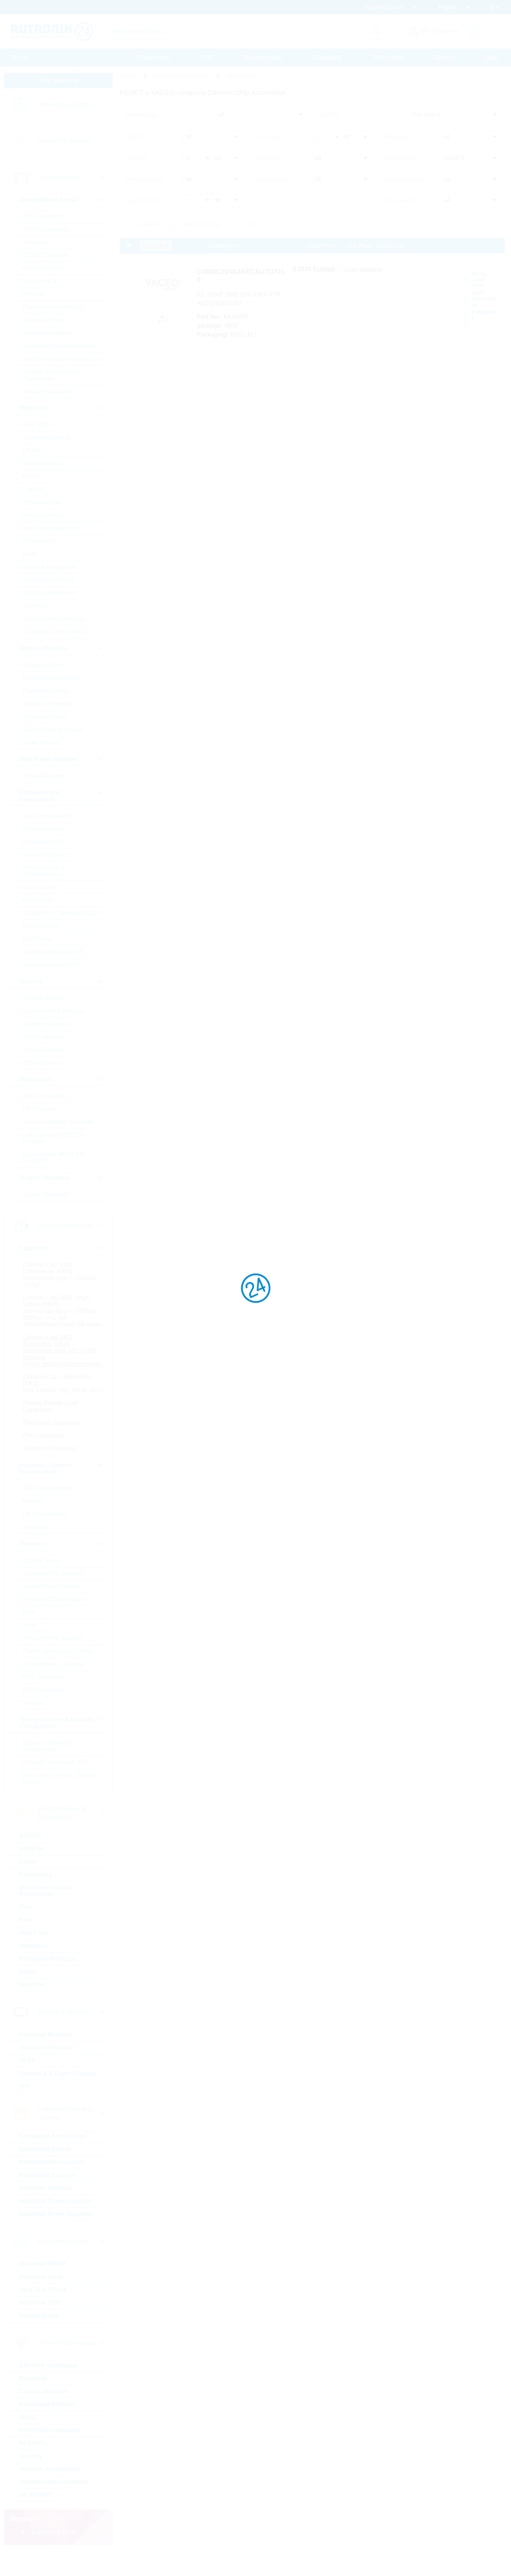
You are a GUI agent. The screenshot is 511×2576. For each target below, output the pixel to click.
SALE (251, 224)
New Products (201, 224)
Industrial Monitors (48, 2057)
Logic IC (36, 492)
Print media (388, 57)
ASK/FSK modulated (50, 2388)
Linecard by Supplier (67, 144)
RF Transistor (43, 1112)
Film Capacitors (46, 1458)
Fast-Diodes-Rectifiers (54, 681)
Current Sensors (47, 1001)
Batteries (34, 1871)
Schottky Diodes (46, 720)
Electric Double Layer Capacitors (53, 1429)
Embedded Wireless (50, 2427)
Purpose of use (404, 182)
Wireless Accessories (52, 2492)
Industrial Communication (58, 2224)
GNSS (30, 2440)
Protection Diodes (48, 694)
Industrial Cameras (48, 2211)
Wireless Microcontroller (56, 2505)
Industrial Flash (43, 2299)
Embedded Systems (50, 2198)
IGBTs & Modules (48, 1099)
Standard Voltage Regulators (63, 362)
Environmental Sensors (55, 1014)
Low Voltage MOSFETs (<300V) (55, 1141)
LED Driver (39, 942)
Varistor (35, 1726)
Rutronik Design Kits (52, 570)
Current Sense (44, 1583)
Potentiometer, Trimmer (56, 1687)
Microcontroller (44, 505)
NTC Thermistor (46, 1700)
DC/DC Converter (48, 258)
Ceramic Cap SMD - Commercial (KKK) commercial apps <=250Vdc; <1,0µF (63, 1278)
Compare (156, 246)
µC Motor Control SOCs (56, 635)
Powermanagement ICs (56, 310)
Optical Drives (42, 2338)
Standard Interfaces (51, 596)
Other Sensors (44, 1066)
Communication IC (49, 440)
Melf (31, 1635)
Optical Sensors (46, 1053)
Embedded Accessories (55, 2159)
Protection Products (50, 1981)
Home (19, 57)
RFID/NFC (36, 2466)
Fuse (28, 1943)
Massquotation (262, 57)
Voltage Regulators (50, 394)
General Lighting (47, 857)
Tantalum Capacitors (52, 1471)
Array (32, 1648)
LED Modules (43, 929)
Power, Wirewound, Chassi (60, 1674)
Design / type (272, 182)
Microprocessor (45, 518)
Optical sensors (45, 832)
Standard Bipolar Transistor (61, 1125)
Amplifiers (38, 245)
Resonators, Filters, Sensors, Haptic (51, 1801)
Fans (28, 1930)
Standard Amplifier (49, 336)
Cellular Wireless (45, 2414)
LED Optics (40, 903)
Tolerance (267, 162)
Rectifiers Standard (50, 707)
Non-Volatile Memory (53, 531)
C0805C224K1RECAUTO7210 (254, 271)
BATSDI (32, 1858)
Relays (31, 1994)
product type (142, 123)
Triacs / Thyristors (48, 1197)
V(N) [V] (136, 162)
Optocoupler (41, 890)
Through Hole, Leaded (54, 1661)
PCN (206, 57)
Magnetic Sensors (49, 1027)
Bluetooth (36, 2401)
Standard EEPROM (51, 583)
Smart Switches (46, 323)
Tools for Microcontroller (56, 622)
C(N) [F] (136, 143)
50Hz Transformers (50, 1511)
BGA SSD (38, 427)
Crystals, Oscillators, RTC (59, 1785)
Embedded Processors (54, 2185)
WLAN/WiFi (38, 2518)
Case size (267, 143)
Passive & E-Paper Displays (61, 2096)
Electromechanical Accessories (48, 1913)
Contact (444, 57)
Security (33, 2479)
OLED (30, 2083)
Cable (30, 1884)
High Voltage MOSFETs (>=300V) (56, 1160)
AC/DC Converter (48, 232)
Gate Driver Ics (45, 271)
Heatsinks (36, 1969)
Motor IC (36, 297)
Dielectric (396, 143)
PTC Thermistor (46, 1713)
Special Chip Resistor (53, 1609)
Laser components (49, 819)
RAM (32, 557)
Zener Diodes (43, 745)
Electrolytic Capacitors (54, 1445)
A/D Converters (45, 219)
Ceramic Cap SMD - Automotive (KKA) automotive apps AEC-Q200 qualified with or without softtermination (62, 1363)
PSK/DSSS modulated (52, 2453)
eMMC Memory (45, 466)
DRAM (34, 453)
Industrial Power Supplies (58, 2237)
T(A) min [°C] (143, 201)
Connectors (38, 1897)
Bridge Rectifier (45, 668)
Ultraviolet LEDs (46, 845)
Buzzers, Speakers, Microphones (51, 1769)
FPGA (33, 479)
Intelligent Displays (49, 2070)
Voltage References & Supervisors (54, 378)
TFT (27, 2109)
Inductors (37, 1550)
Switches (34, 2007)
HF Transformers (47, 1537)
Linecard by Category (68, 107)
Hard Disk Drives (45, 2312)
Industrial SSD (42, 2325)
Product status (144, 182)
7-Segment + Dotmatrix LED (62, 916)
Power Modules (45, 779)
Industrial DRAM (45, 2287)
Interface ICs (42, 284)
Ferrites (35, 1524)
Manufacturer (401, 162)
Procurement (152, 57)
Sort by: (330, 123)
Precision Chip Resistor (56, 1622)
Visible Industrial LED (53, 968)
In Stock (149, 224)
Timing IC (38, 609)
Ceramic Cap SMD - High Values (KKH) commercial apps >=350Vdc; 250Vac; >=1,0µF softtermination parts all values (63, 1317)
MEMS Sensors (46, 1040)
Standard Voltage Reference (62, 349)
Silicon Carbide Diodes (55, 733)
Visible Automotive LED (56, 955)
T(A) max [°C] (402, 201)
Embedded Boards (48, 2172)
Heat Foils (36, 1956)
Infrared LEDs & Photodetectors (46, 873)
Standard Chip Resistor (55, 1596)
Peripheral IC (42, 544)
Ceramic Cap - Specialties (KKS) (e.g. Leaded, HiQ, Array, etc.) (59, 1403)
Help (492, 57)
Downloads (327, 57)
